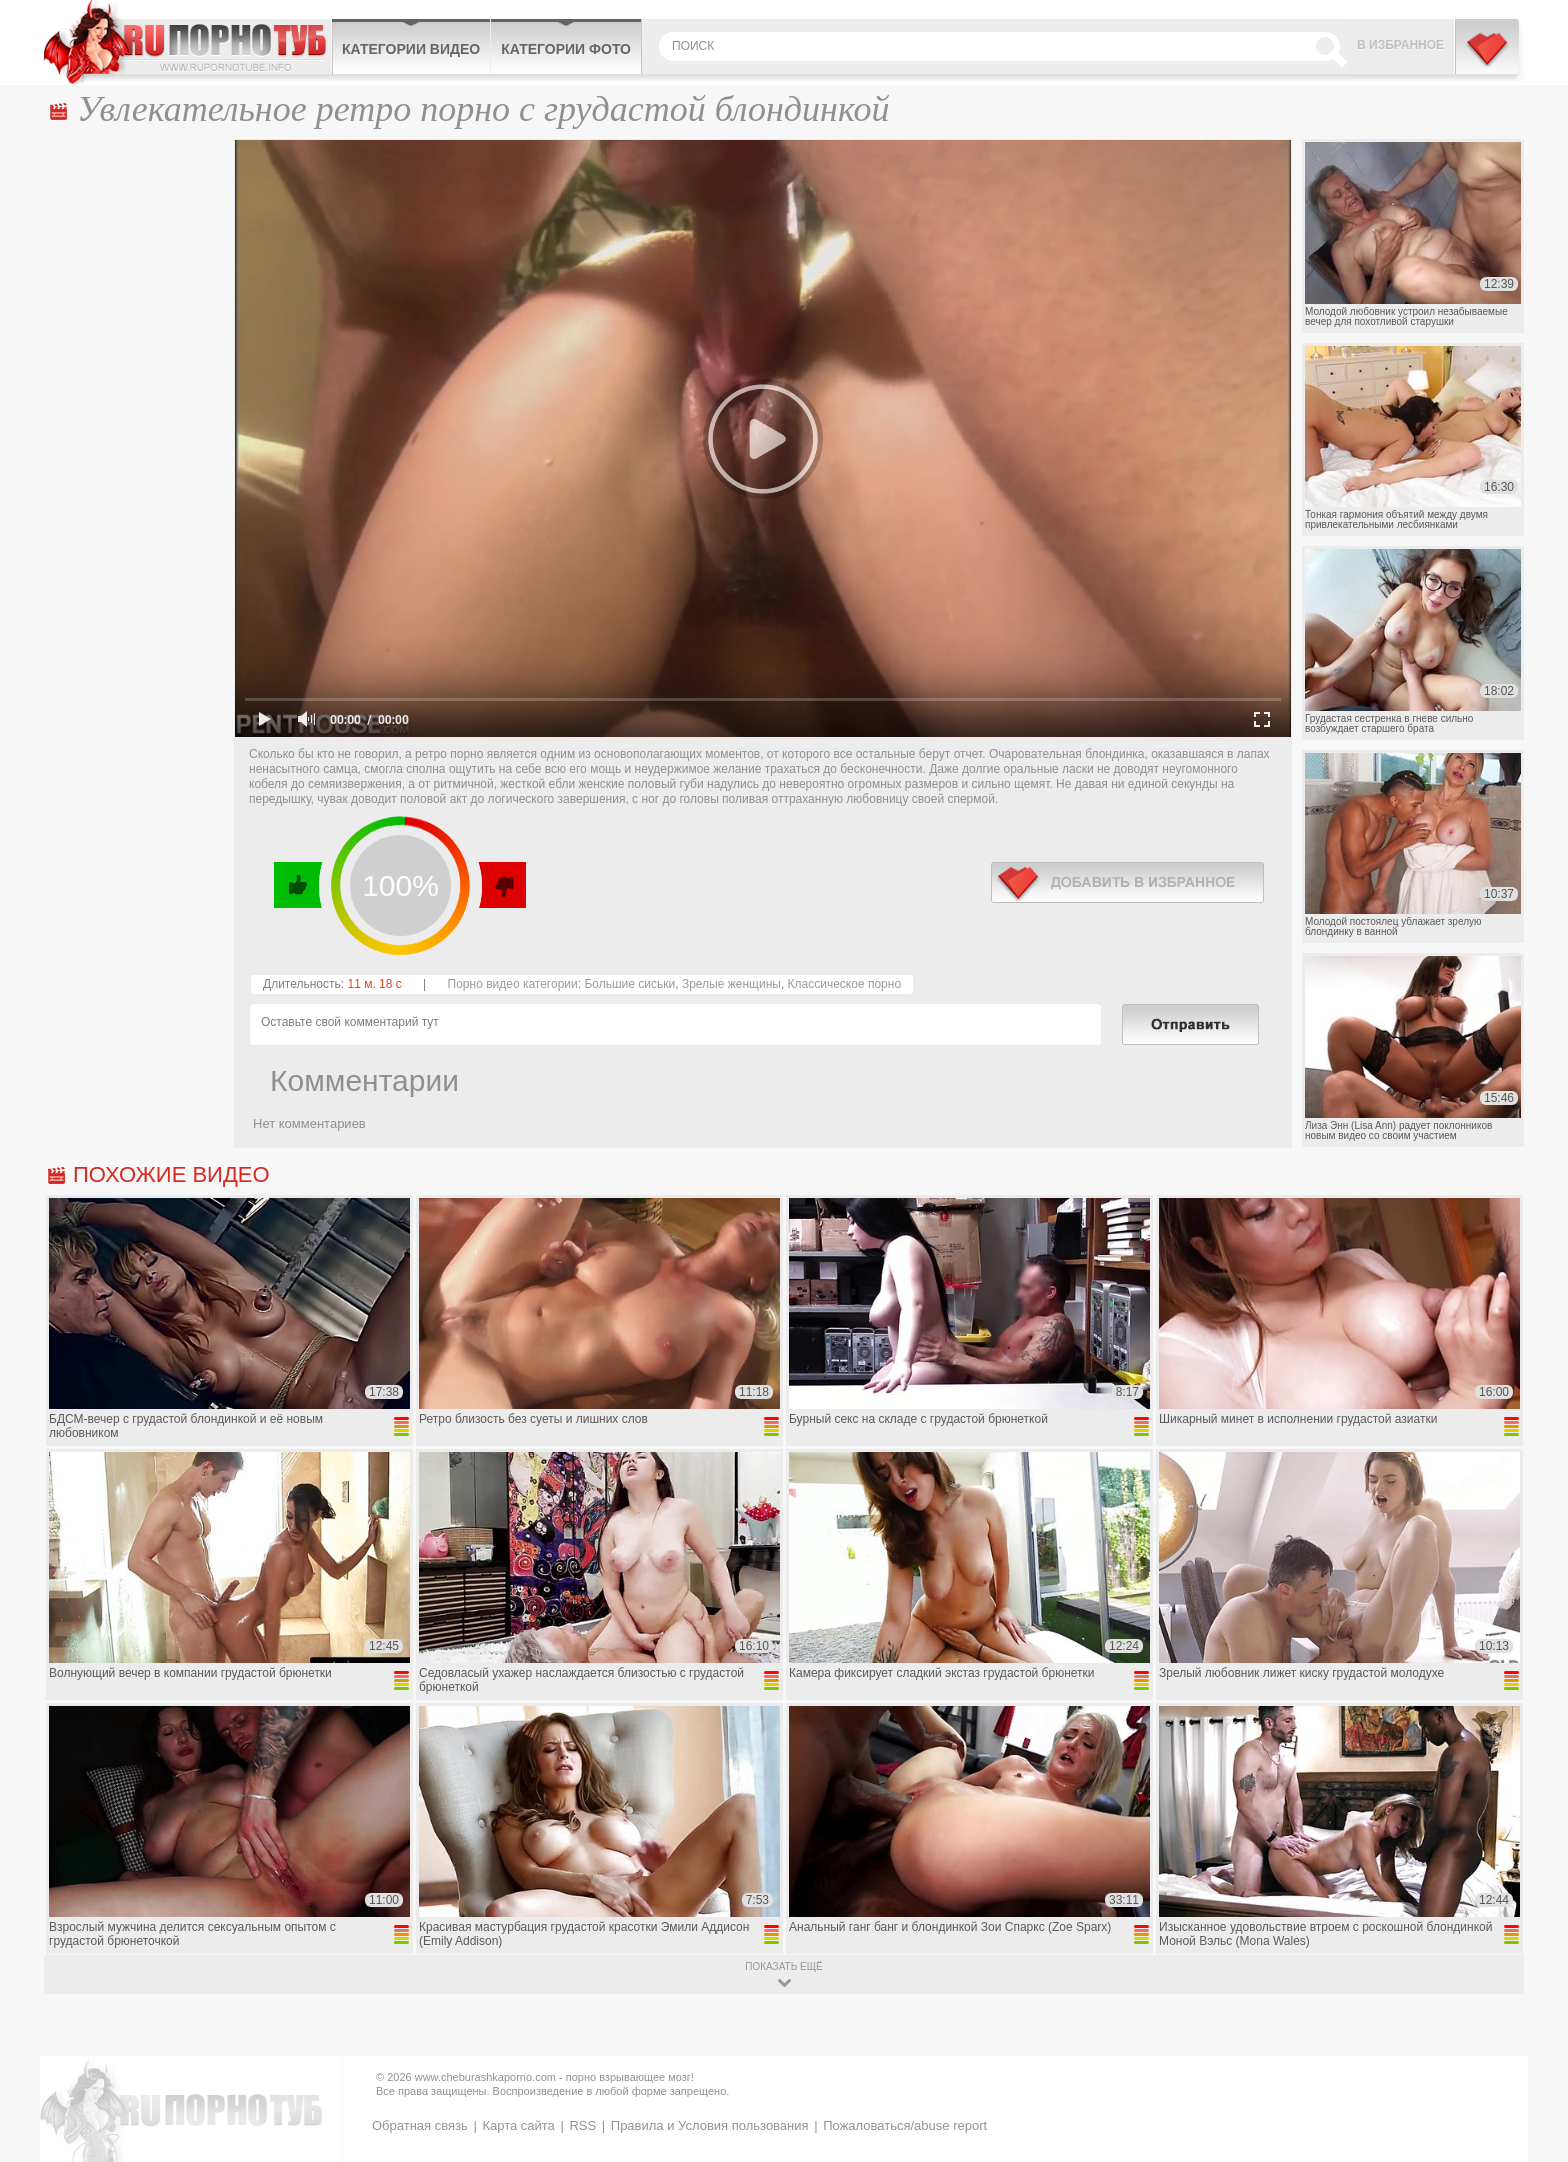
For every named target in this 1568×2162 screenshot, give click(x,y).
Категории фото (566, 49)
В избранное (1400, 45)
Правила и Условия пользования (710, 2125)
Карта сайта (518, 2125)
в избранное (1127, 882)
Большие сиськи (629, 984)
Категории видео (411, 49)
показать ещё (783, 1966)
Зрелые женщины (731, 984)
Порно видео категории (513, 984)
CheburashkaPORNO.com (187, 42)
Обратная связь (420, 2125)
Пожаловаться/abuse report (905, 2125)
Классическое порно (845, 984)
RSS (582, 2125)
